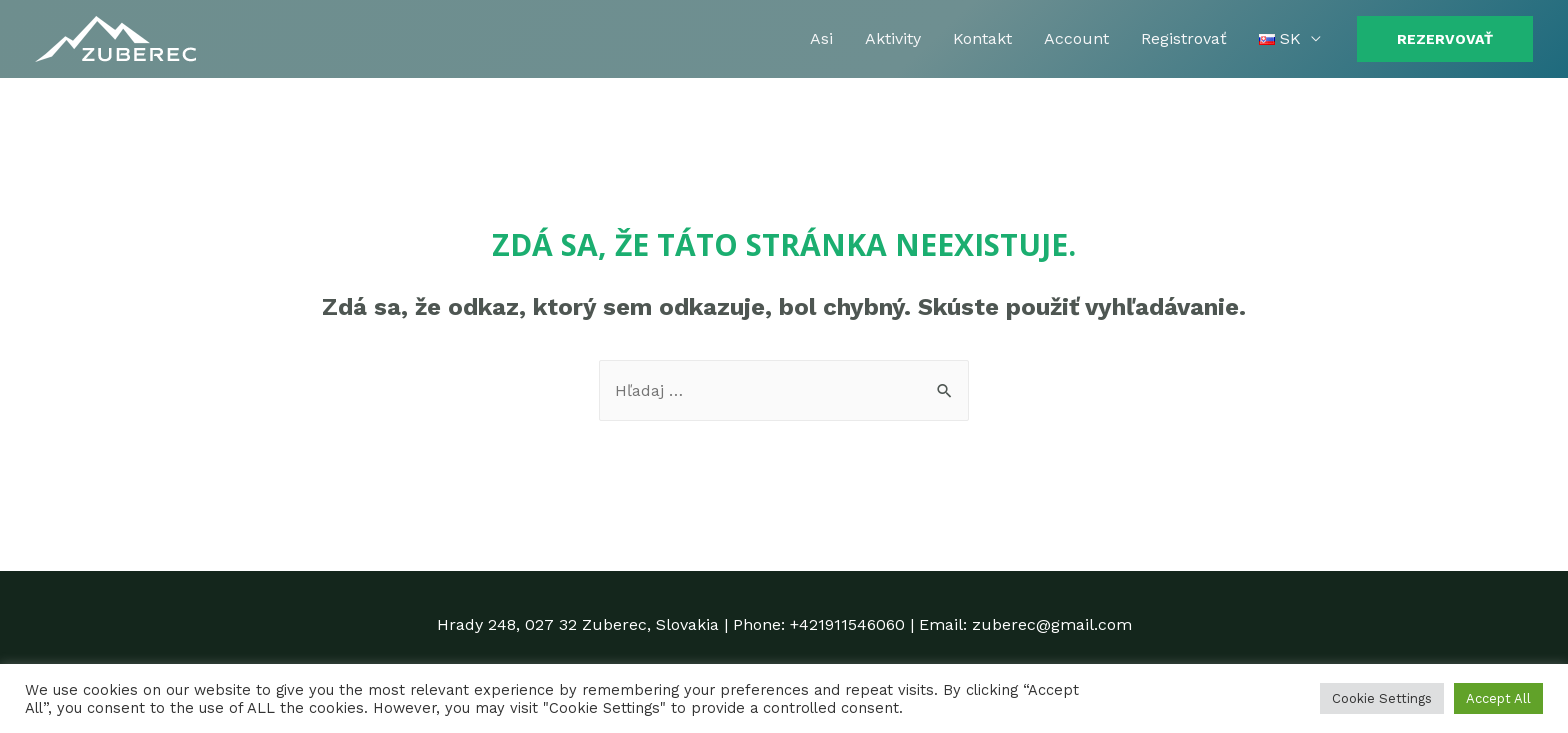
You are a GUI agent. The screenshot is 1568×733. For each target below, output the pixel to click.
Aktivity (893, 38)
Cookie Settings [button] (1382, 698)
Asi (821, 38)
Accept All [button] (1498, 698)
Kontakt (982, 38)
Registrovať (1184, 38)
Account (1076, 38)
